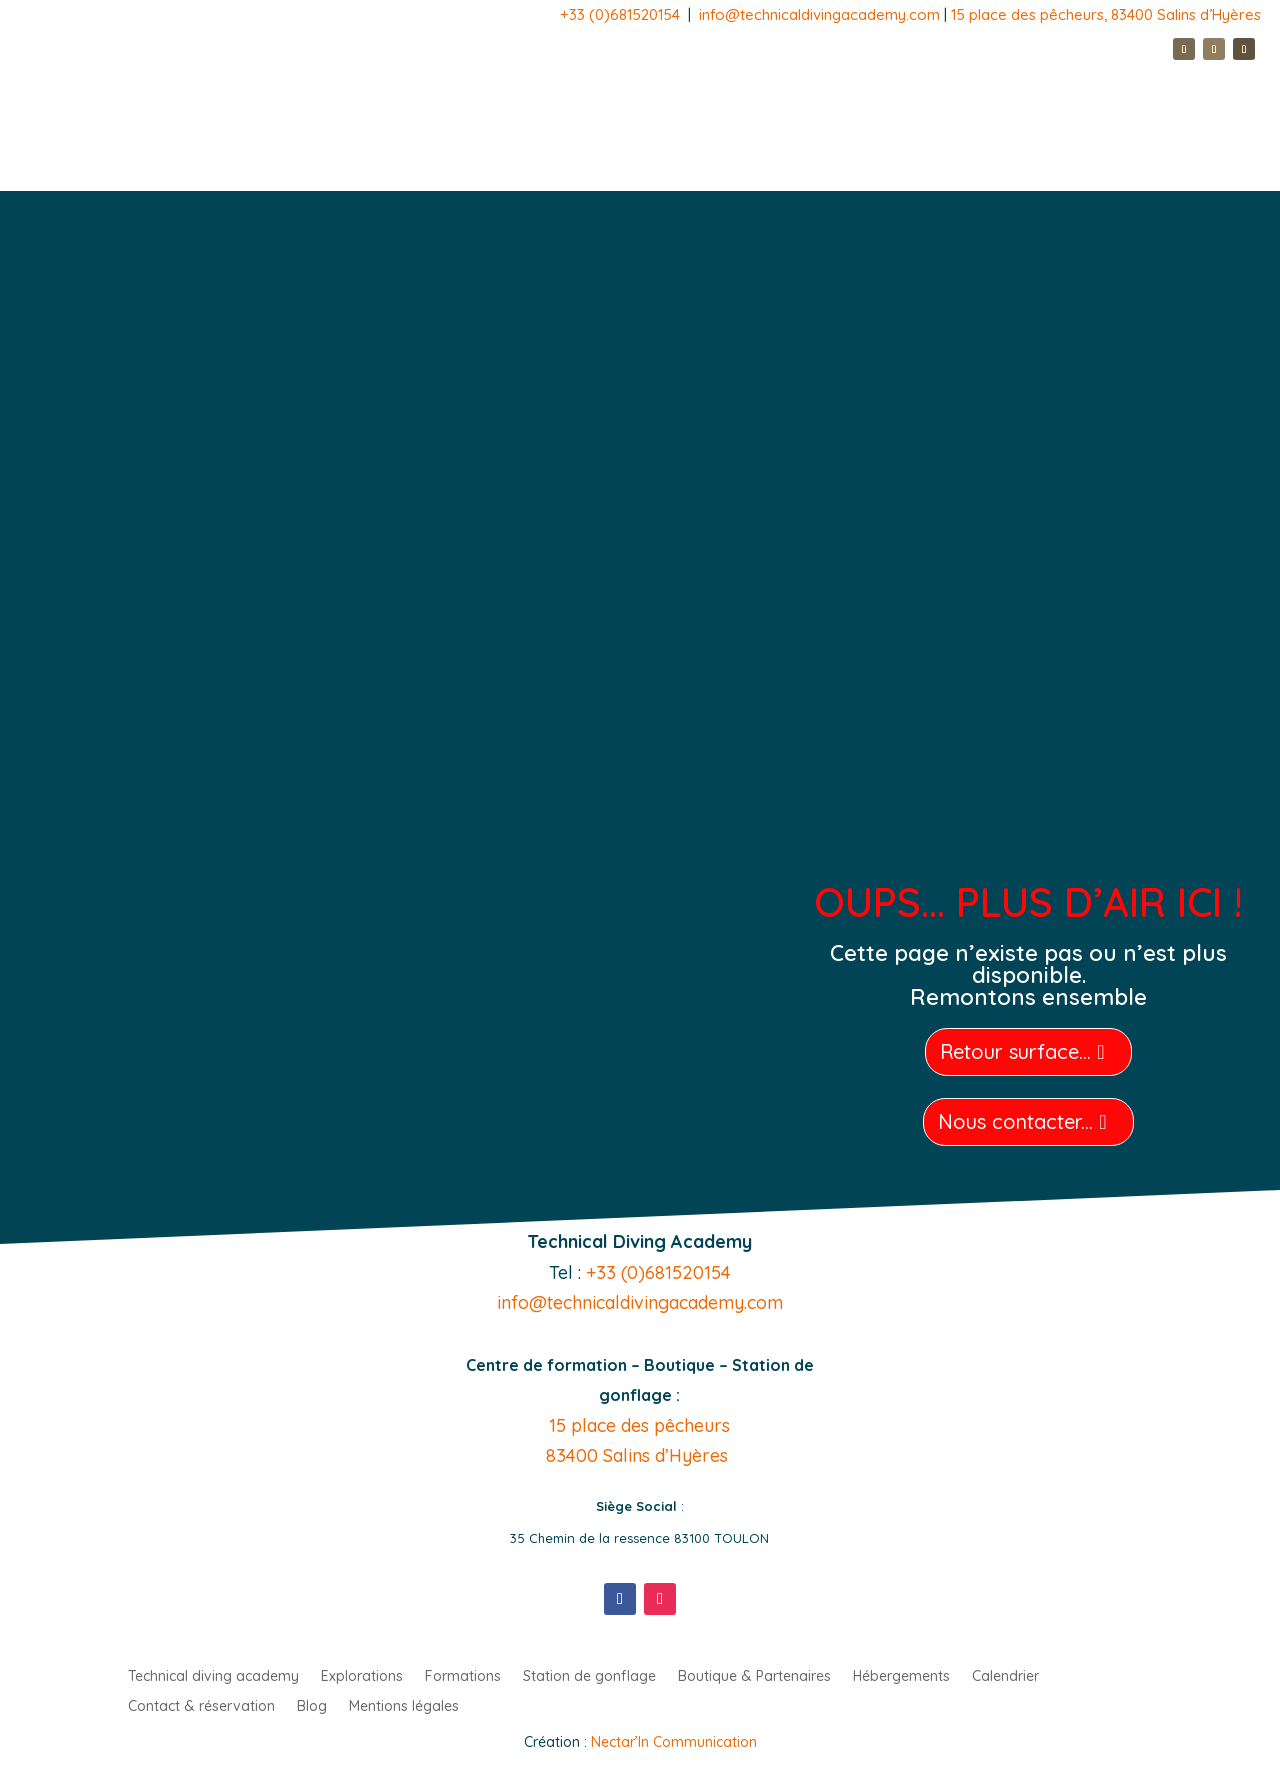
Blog (312, 1707)
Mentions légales (404, 1707)
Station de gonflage (589, 1677)
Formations (463, 1677)
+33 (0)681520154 (620, 14)
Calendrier (1005, 1677)
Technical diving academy (213, 1677)
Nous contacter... (1015, 1121)
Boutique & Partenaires (754, 1677)
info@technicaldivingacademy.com (821, 14)
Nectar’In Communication (674, 1742)
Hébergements (901, 1677)
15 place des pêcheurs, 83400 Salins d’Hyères (1106, 14)
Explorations (362, 1677)
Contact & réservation (201, 1707)
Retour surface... (1015, 1051)
